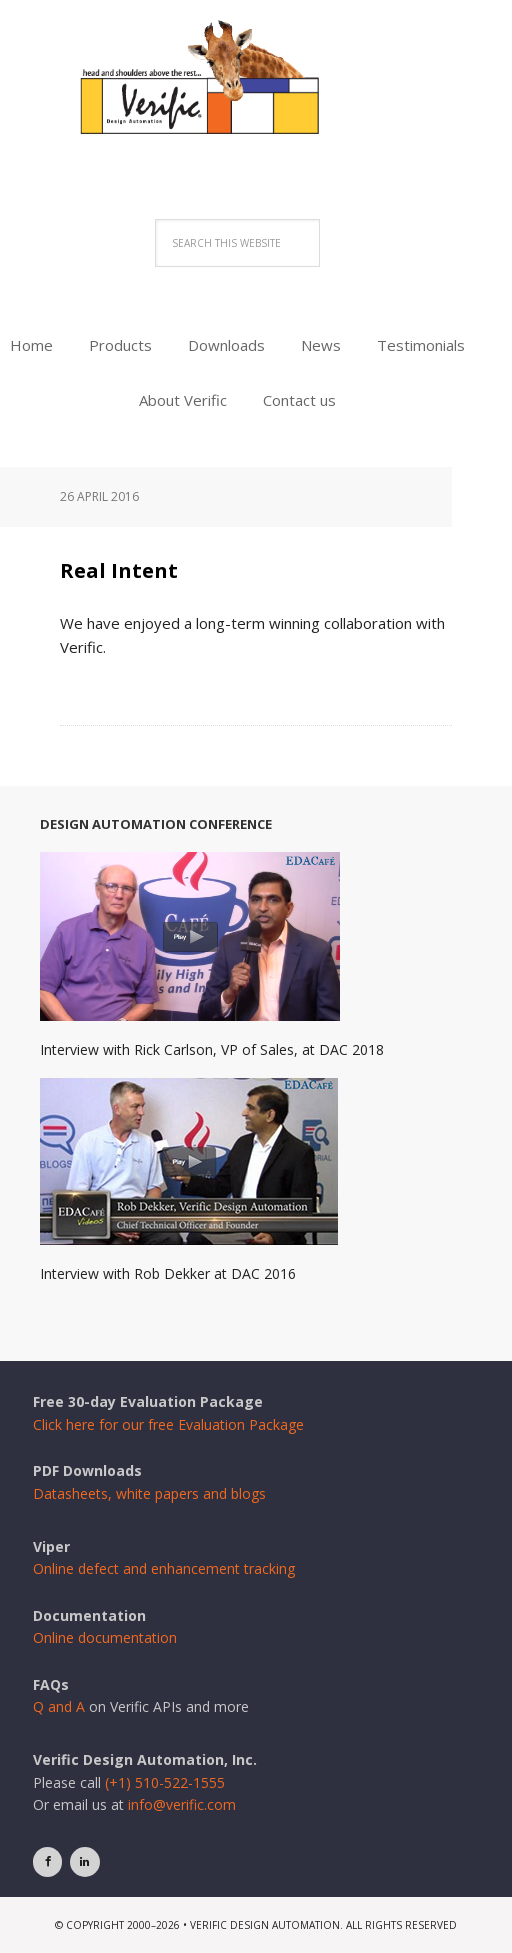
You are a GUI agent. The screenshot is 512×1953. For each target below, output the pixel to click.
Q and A (59, 1706)
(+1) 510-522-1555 (165, 1782)
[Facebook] (47, 1861)
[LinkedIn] (84, 1861)
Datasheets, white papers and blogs (149, 1493)
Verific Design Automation (256, 102)
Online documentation (105, 1637)
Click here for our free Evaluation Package (168, 1424)
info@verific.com (182, 1804)
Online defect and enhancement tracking (164, 1568)
